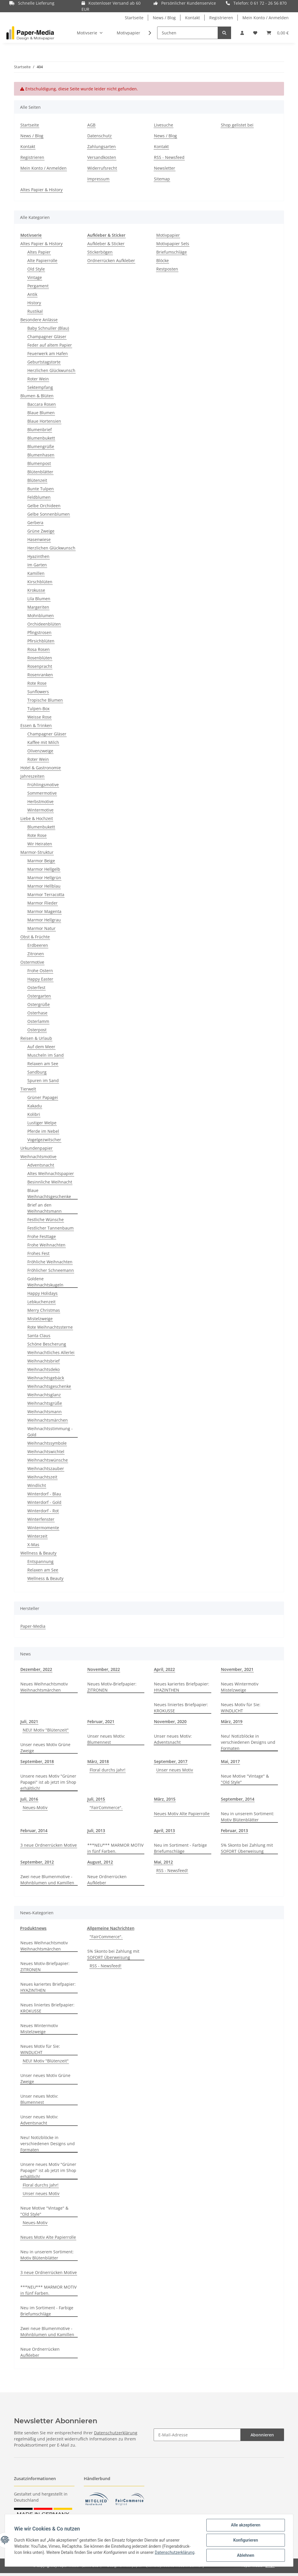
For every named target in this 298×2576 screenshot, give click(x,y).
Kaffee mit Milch (43, 742)
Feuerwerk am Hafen (47, 353)
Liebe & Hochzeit (36, 818)
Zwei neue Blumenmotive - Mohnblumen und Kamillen (47, 1879)
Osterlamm (38, 1021)
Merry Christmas (43, 1310)
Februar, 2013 (234, 1830)
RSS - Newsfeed (169, 157)
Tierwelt (28, 1089)
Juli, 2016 (29, 1799)
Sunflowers (38, 691)
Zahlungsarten (101, 146)
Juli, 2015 (96, 1799)
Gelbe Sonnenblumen (48, 514)
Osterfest (36, 987)
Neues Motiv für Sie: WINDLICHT (240, 1707)
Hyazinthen (38, 556)
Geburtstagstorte (44, 362)
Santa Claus (38, 1335)
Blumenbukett (41, 438)
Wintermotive (40, 810)
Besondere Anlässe (39, 319)
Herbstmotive (40, 801)
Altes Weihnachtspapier (50, 1173)
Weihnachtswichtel (45, 1451)
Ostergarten (39, 996)
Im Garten (37, 565)
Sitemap (162, 179)
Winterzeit (37, 1536)
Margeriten (38, 607)
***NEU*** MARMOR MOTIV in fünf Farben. (115, 1848)
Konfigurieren (245, 2540)
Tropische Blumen (45, 700)
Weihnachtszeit (42, 1477)
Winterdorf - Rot (43, 1510)
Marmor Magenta (44, 911)
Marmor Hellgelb (43, 869)
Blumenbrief (39, 429)
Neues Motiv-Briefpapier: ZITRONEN (111, 1687)
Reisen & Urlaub (36, 1038)
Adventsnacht (40, 1165)
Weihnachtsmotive (38, 1156)
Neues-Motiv (35, 1807)
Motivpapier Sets (172, 243)
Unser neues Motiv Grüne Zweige (45, 1747)
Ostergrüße (38, 1004)
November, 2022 (103, 1669)
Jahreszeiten (32, 776)
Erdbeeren (37, 945)
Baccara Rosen (41, 404)
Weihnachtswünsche (47, 1460)
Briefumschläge (171, 252)
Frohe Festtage (41, 1236)
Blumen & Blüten (37, 395)
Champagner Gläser (46, 336)
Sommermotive (42, 793)
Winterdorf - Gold (44, 1502)
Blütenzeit (37, 480)
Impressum (98, 179)
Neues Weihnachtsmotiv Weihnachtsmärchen (44, 1687)
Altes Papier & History (41, 189)
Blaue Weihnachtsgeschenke (49, 1193)
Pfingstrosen (39, 632)
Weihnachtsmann (44, 1411)
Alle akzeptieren (245, 2525)
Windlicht (36, 1485)
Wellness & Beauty (38, 1553)
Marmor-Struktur (37, 852)
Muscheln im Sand (45, 1055)
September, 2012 (37, 1862)
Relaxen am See (42, 1063)
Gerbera (35, 522)
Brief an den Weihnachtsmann (44, 1208)
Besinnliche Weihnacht (49, 1182)
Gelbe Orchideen (44, 505)
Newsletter (164, 168)
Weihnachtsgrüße (44, 1403)
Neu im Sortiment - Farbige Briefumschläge (180, 1848)
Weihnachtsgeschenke (49, 1386)
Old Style (36, 269)
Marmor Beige (41, 860)
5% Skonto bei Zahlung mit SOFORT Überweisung (247, 1848)
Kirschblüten (39, 581)
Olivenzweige (40, 751)
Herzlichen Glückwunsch (51, 370)
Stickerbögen (100, 252)
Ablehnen (245, 2555)
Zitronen (35, 953)
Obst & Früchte (35, 937)
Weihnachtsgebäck (45, 1378)
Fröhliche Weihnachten (49, 1262)
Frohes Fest (38, 1253)
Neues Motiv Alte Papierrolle (182, 1813)
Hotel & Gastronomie (40, 767)
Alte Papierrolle (42, 260)
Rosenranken (40, 674)
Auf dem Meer (41, 1046)
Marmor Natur (41, 928)
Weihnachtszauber (45, 1468)
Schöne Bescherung (46, 1344)
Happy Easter (40, 979)
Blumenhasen (40, 455)
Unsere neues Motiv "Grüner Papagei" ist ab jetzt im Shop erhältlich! (48, 1782)
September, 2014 (237, 1799)
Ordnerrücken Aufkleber (111, 260)
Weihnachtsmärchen (47, 1420)
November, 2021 (237, 1669)
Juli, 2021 (29, 1721)
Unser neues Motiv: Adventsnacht (173, 1739)
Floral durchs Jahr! (107, 1770)
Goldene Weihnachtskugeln (45, 1282)
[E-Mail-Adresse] (197, 2435)
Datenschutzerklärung (115, 2432)
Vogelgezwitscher (44, 1139)
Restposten (167, 269)
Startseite (134, 17)
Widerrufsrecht (102, 168)
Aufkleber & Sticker (106, 243)
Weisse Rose (39, 717)
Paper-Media (32, 1626)
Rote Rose (37, 683)
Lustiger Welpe (41, 1122)
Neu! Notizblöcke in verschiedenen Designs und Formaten (248, 1742)
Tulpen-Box (38, 708)
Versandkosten (101, 157)
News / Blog (164, 17)
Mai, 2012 (163, 1862)
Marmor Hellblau (44, 886)
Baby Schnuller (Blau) (48, 328)
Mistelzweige (40, 1318)
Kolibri (33, 1114)
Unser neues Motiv (174, 1770)
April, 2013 (164, 1830)
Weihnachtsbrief (43, 1361)
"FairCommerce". (106, 1807)
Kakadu (34, 1106)
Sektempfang (40, 387)
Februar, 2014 (33, 1830)
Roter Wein (38, 379)
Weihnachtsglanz (44, 1394)
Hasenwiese (39, 539)
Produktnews (33, 1928)
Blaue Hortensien (44, 421)
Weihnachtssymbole (47, 1443)
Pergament (38, 286)
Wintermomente (43, 1527)
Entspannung (40, 1561)
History (34, 302)
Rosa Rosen (38, 649)
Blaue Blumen (41, 412)
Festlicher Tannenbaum (50, 1228)
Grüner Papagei (42, 1097)
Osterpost (37, 1029)
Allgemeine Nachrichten (110, 1928)
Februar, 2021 (100, 1721)
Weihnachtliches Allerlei (50, 1352)
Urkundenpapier (36, 1148)
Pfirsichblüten (40, 641)
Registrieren (221, 17)
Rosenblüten (39, 658)
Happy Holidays (42, 1293)
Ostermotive (32, 962)
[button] (242, 33)
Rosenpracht (39, 666)
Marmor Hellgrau (44, 920)
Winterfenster (40, 1519)
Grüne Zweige (40, 531)
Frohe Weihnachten (46, 1245)
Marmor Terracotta (45, 894)
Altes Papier (39, 252)
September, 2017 (170, 1761)
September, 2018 (37, 1761)
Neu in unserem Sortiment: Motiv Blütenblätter (247, 1816)
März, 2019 (231, 1721)
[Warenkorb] (277, 33)
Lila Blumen (38, 598)
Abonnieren (262, 2435)
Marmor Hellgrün (44, 877)
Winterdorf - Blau (44, 1494)
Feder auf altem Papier (49, 345)
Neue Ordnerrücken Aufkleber (107, 1879)
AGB (91, 125)
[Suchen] (187, 33)
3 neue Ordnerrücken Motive (48, 1845)
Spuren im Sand (43, 1080)
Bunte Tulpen (40, 488)
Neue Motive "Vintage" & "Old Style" (245, 1779)
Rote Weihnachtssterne (50, 1327)
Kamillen (36, 573)
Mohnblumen (40, 615)
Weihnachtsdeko (43, 1369)
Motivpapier (168, 235)
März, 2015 (164, 1799)
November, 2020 (170, 1721)
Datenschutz (99, 135)
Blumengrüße (40, 446)
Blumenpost (39, 463)
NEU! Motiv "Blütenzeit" (46, 1730)
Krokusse (36, 590)
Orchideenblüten (44, 624)
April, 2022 (164, 1669)
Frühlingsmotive (43, 784)
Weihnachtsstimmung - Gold (50, 1431)
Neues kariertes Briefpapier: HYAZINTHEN (181, 1687)
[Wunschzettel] (255, 33)
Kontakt (192, 17)
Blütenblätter (40, 472)
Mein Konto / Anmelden (265, 17)
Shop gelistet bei (237, 125)
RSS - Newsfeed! (172, 1870)
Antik (32, 294)
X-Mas (33, 1544)
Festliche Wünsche (45, 1219)
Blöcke (162, 260)
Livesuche (163, 125)
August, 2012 (100, 1862)
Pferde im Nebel (43, 1131)
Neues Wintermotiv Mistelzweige (239, 1687)
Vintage (34, 277)
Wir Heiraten (39, 844)
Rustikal (35, 311)
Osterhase (37, 1013)
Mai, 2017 (230, 1761)
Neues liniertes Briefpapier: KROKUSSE (181, 1707)
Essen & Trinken (36, 725)
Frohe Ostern (40, 970)
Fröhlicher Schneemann (50, 1270)
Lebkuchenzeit (41, 1301)
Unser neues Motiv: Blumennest (106, 1739)
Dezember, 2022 (36, 1669)
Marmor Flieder (42, 903)
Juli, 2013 (96, 1830)
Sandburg (37, 1072)
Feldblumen (39, 497)
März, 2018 (98, 1761)
